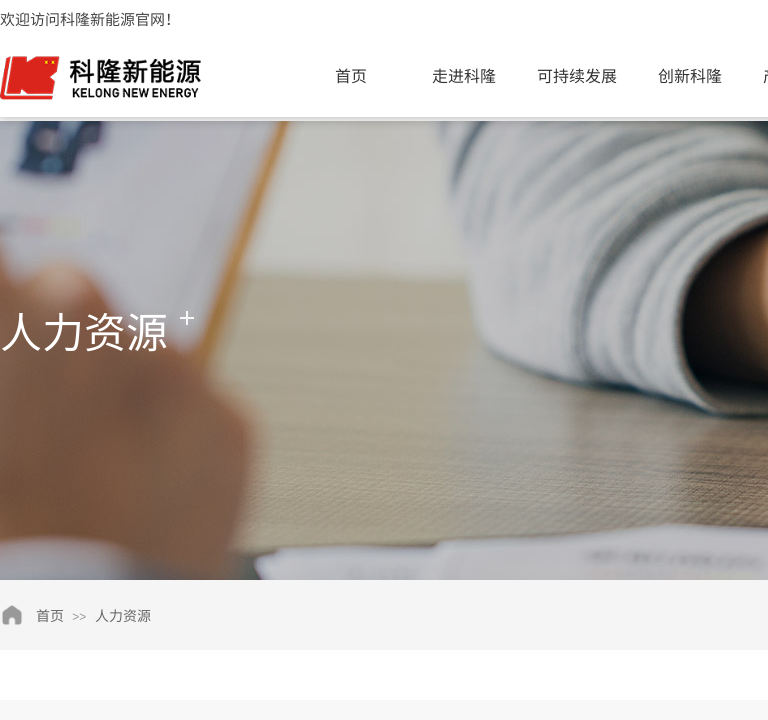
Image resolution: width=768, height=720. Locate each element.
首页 (351, 75)
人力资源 (123, 615)
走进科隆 (464, 75)
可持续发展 (577, 75)
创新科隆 (690, 75)
